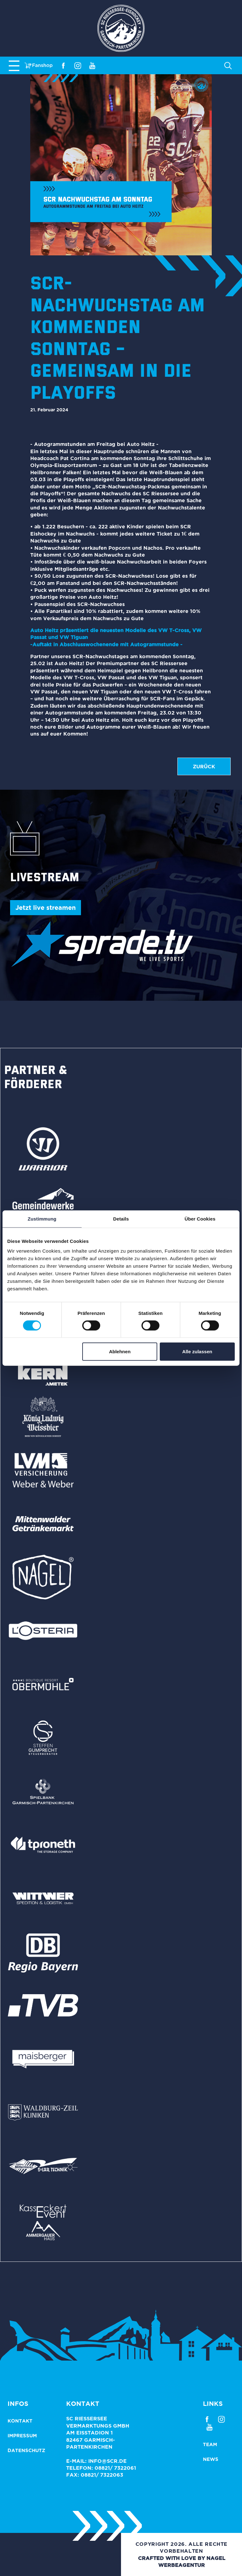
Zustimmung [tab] (42, 1218)
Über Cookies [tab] (200, 1218)
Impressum (22, 2435)
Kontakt (20, 2420)
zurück (204, 766)
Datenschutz (26, 2450)
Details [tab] (121, 1218)
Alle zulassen (197, 1351)
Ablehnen (119, 1351)
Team (210, 2444)
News (210, 2459)
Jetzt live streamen (45, 907)
